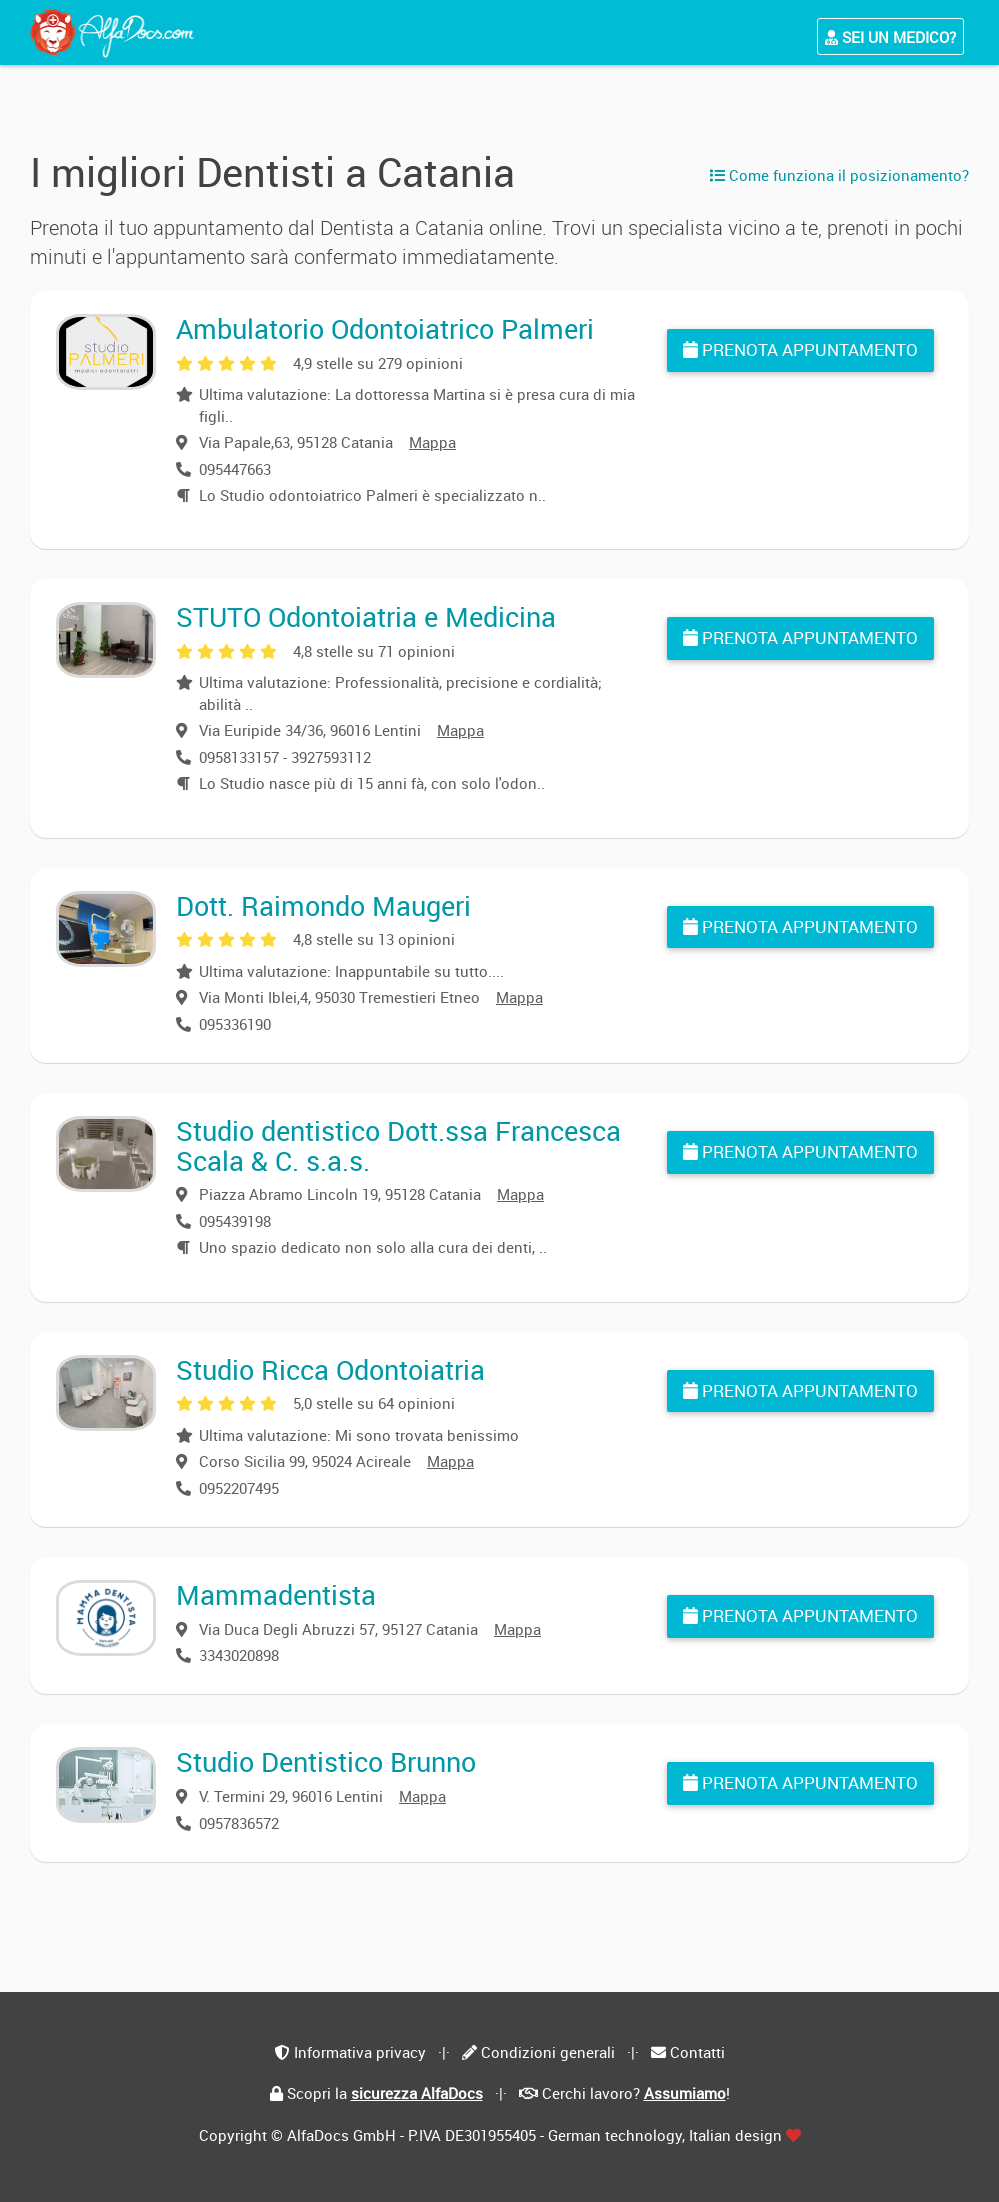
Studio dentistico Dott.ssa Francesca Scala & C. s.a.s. (398, 1145)
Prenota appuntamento (800, 349)
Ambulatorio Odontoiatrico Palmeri (385, 328)
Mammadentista (276, 1594)
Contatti (697, 2052)
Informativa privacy (360, 2052)
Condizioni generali (548, 2052)
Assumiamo (685, 2093)
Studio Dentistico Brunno (326, 1761)
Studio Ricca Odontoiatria (330, 1369)
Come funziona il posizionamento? (839, 175)
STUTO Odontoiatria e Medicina (366, 616)
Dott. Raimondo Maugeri (323, 905)
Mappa (432, 442)
